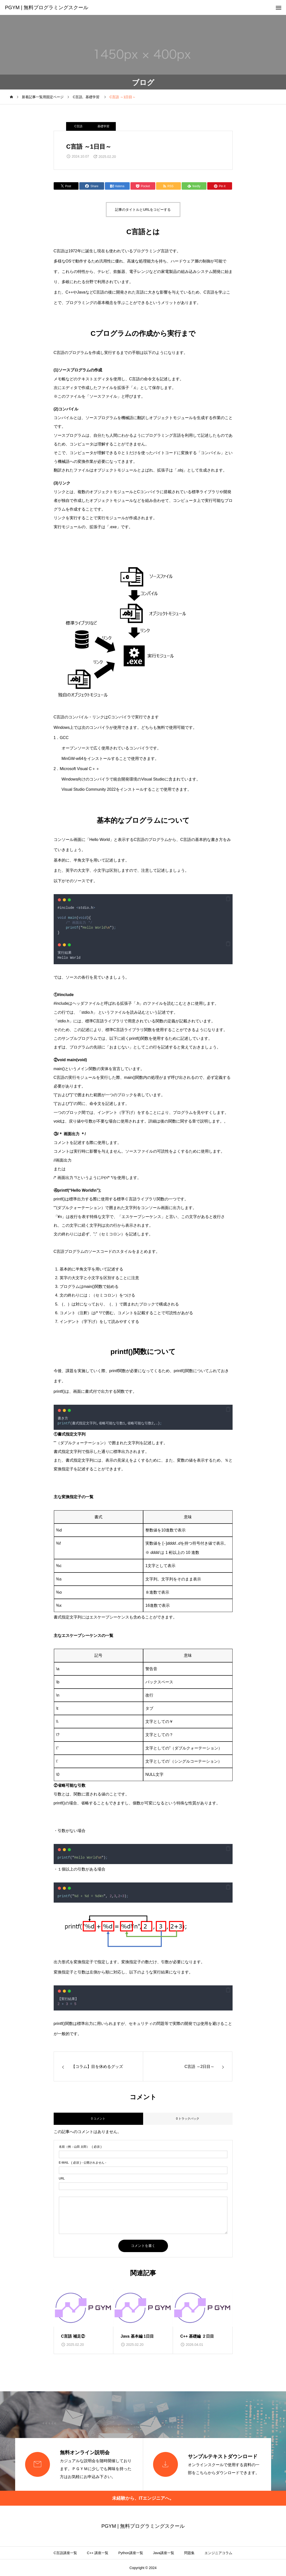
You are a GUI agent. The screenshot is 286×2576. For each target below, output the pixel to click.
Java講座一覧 (163, 2552)
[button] (228, 898)
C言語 (78, 126)
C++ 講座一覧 (97, 2552)
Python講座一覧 (130, 2552)
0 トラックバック (187, 2118)
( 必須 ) (80, 2146)
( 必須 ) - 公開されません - (82, 2162)
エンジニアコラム (218, 2552)
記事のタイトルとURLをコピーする (143, 210)
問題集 (189, 2552)
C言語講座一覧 (65, 2552)
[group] (83, 2321)
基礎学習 (103, 126)
